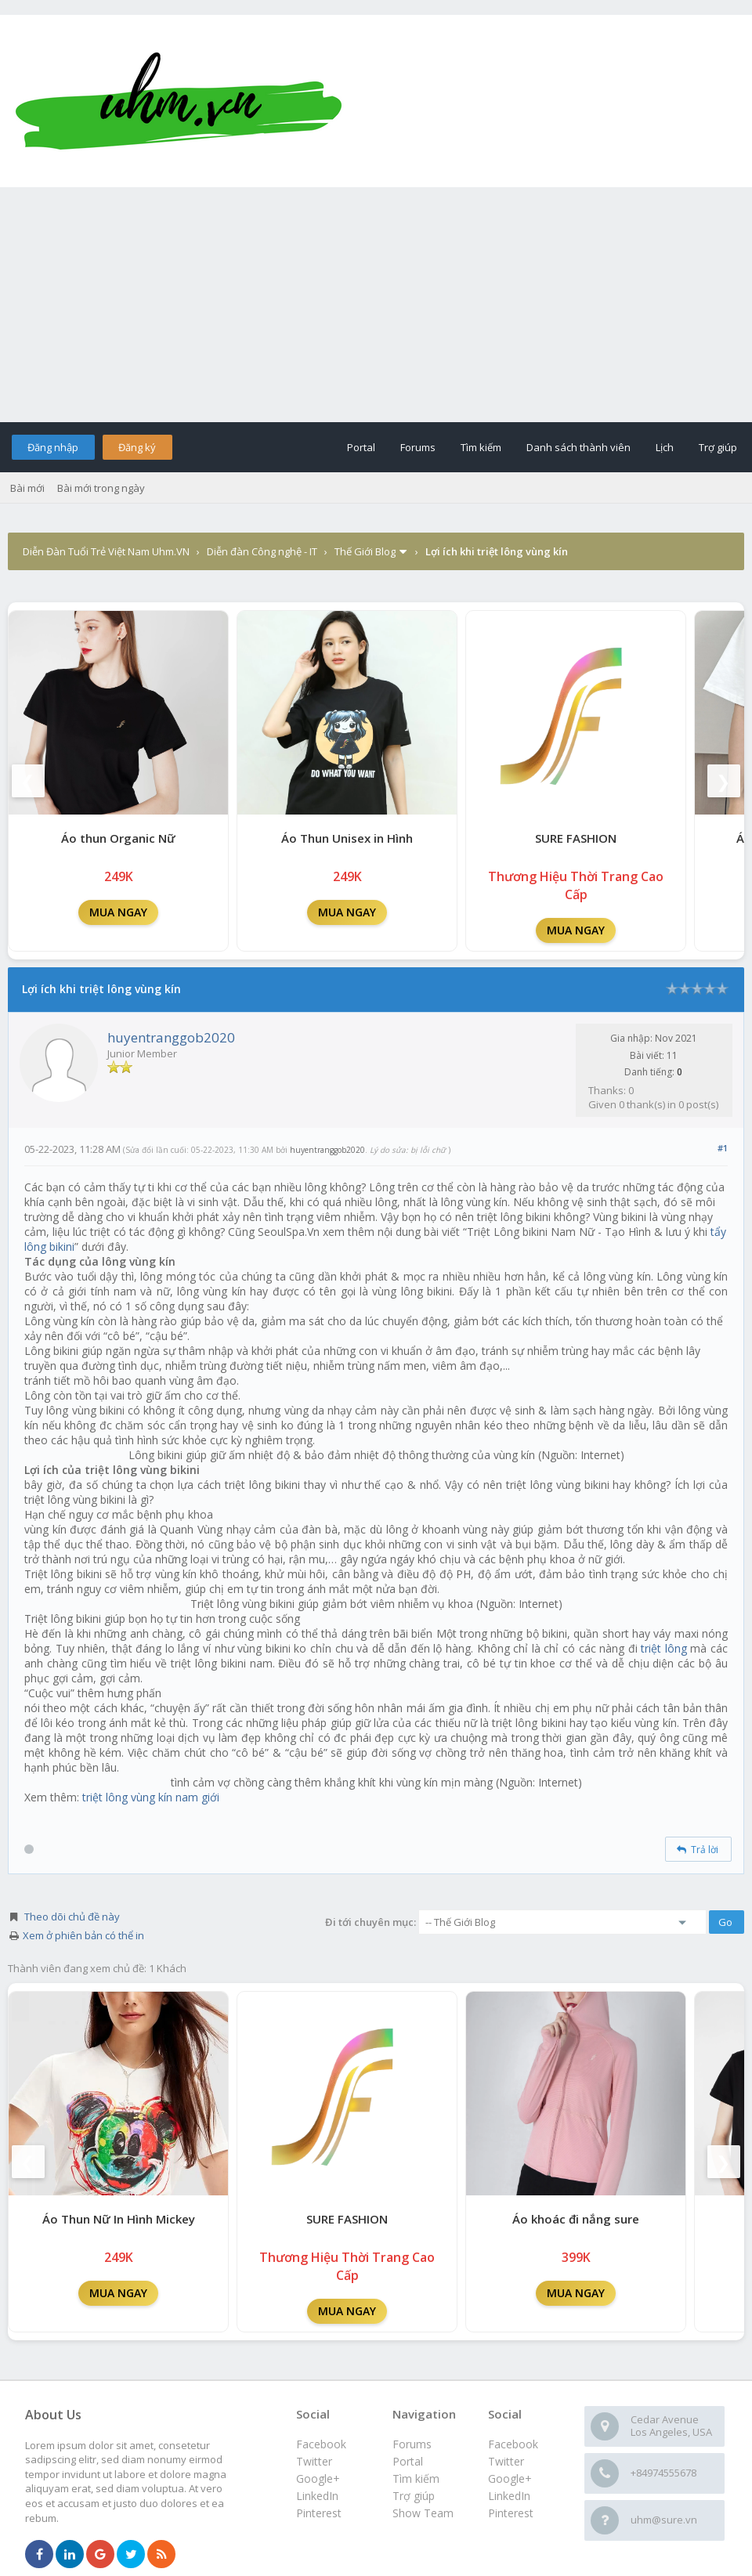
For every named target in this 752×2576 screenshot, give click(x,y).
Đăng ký (137, 447)
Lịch (665, 447)
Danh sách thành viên (578, 447)
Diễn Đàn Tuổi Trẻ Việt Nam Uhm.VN (106, 551)
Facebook (513, 2444)
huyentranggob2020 (171, 1037)
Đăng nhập (52, 447)
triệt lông (664, 1648)
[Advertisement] (376, 304)
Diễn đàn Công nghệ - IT (262, 551)
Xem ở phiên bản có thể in (83, 1935)
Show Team (423, 2513)
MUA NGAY (118, 912)
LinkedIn (509, 2495)
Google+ (510, 2478)
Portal (361, 447)
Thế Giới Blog (365, 551)
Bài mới (27, 488)
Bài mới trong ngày (101, 488)
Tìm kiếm (481, 447)
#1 (723, 1148)
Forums (418, 447)
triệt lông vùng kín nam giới (150, 1797)
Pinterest (510, 2513)
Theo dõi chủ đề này (72, 1916)
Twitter (506, 2461)
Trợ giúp (718, 447)
